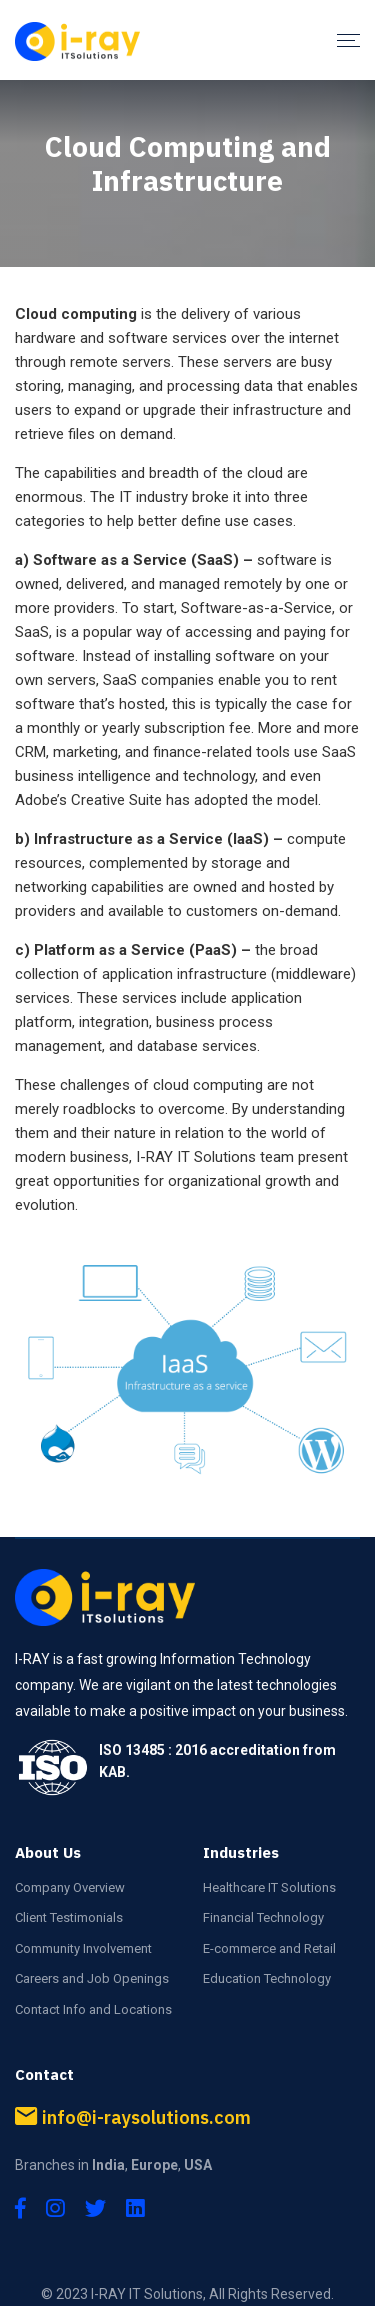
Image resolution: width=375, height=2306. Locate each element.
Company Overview (70, 1887)
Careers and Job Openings (92, 1978)
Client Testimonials (69, 1917)
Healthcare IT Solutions (269, 1887)
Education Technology (267, 1978)
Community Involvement (83, 1948)
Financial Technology (263, 1917)
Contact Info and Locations (93, 2009)
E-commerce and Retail (269, 1948)
